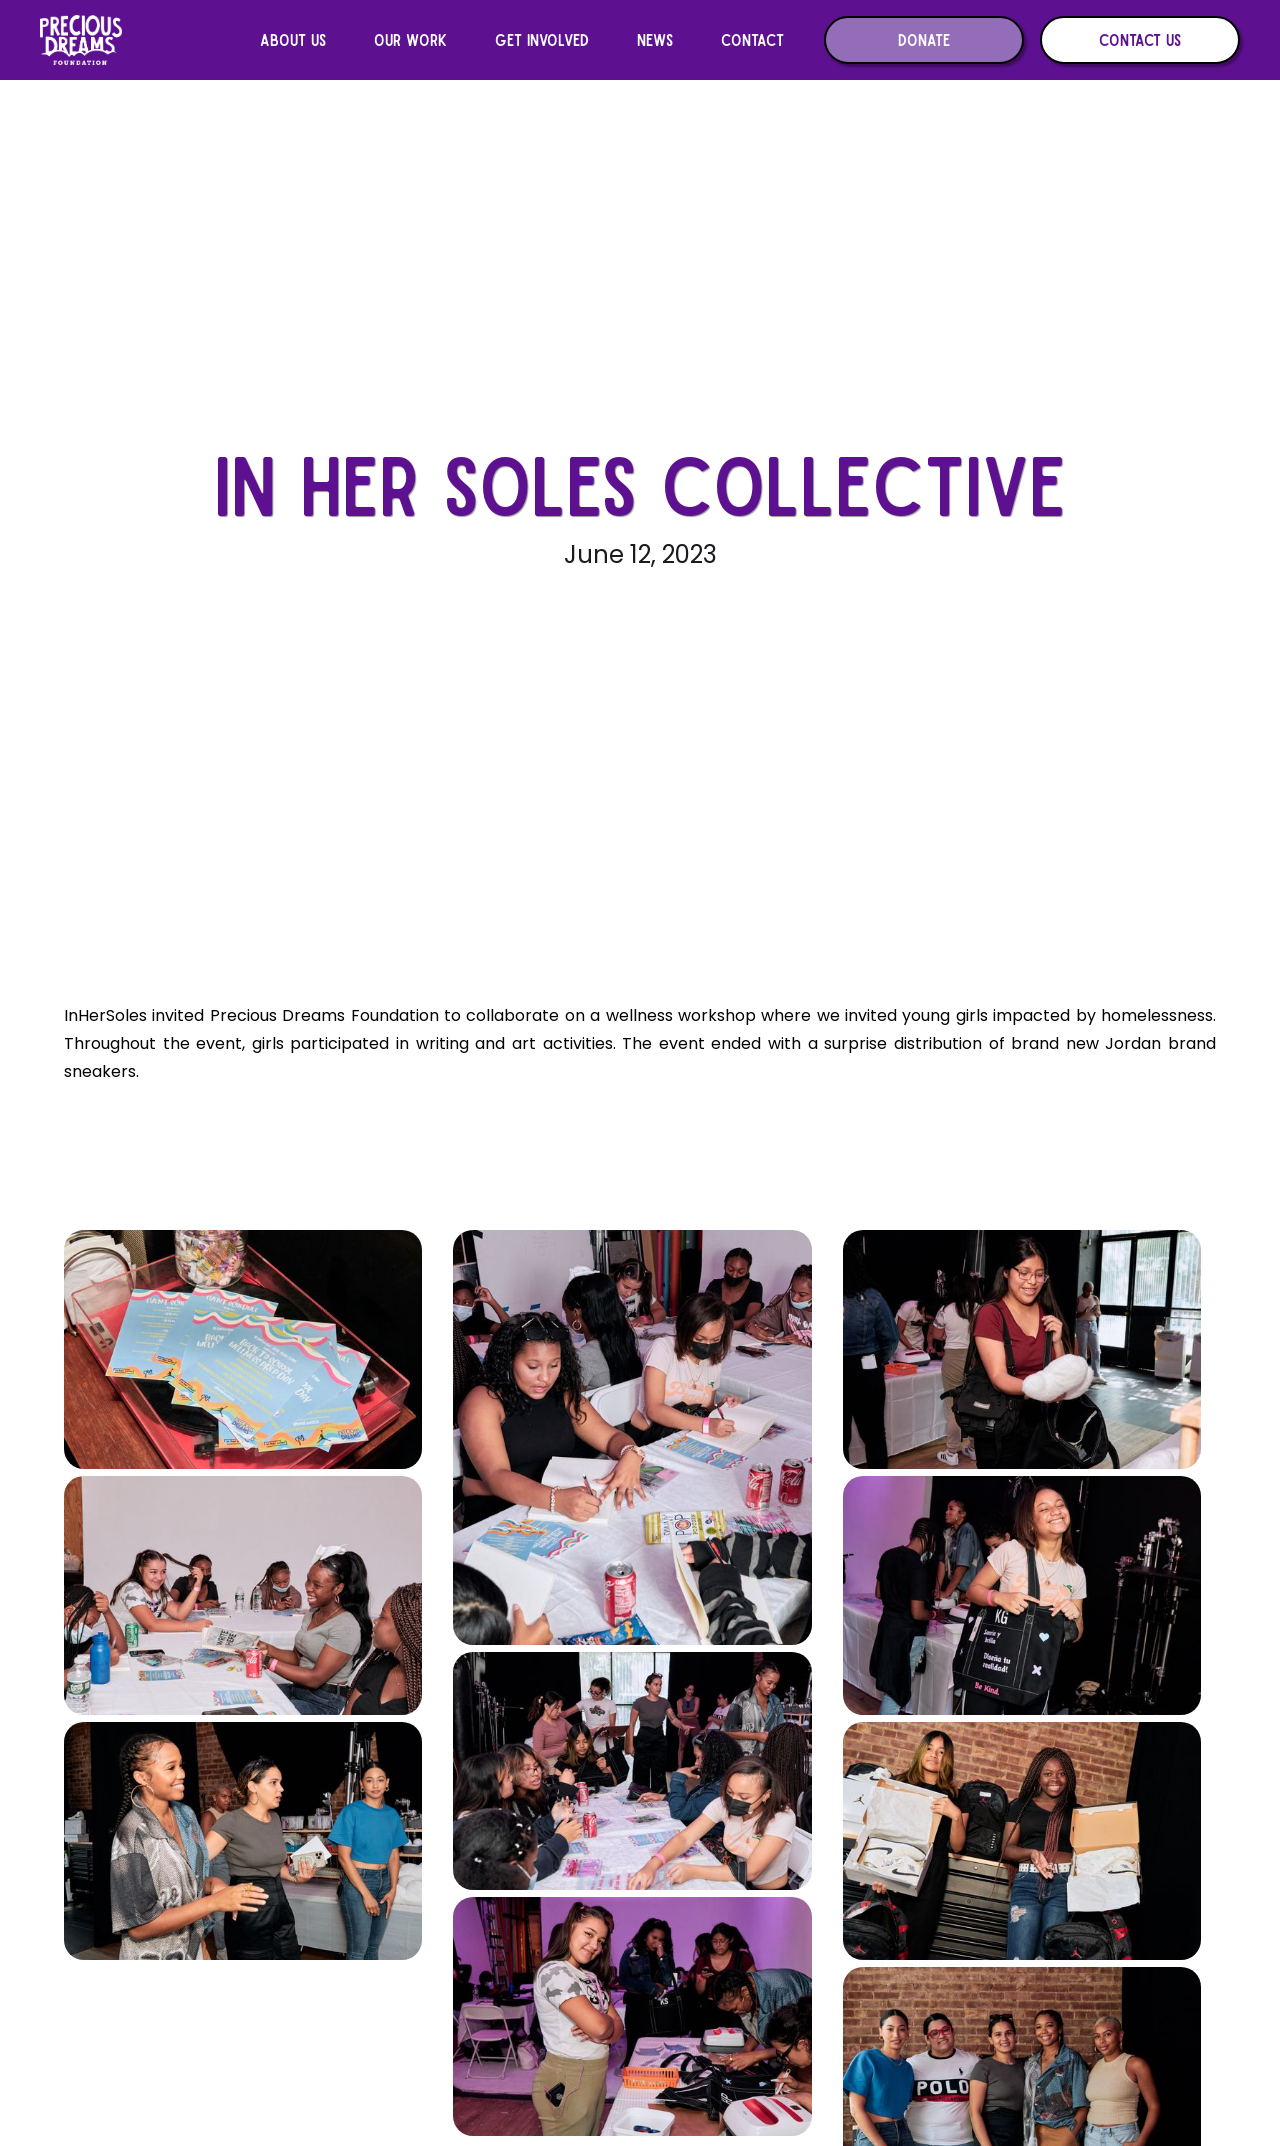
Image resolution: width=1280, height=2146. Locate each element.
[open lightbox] (250, 1349)
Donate (924, 39)
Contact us (1140, 39)
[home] (81, 40)
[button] (293, 40)
